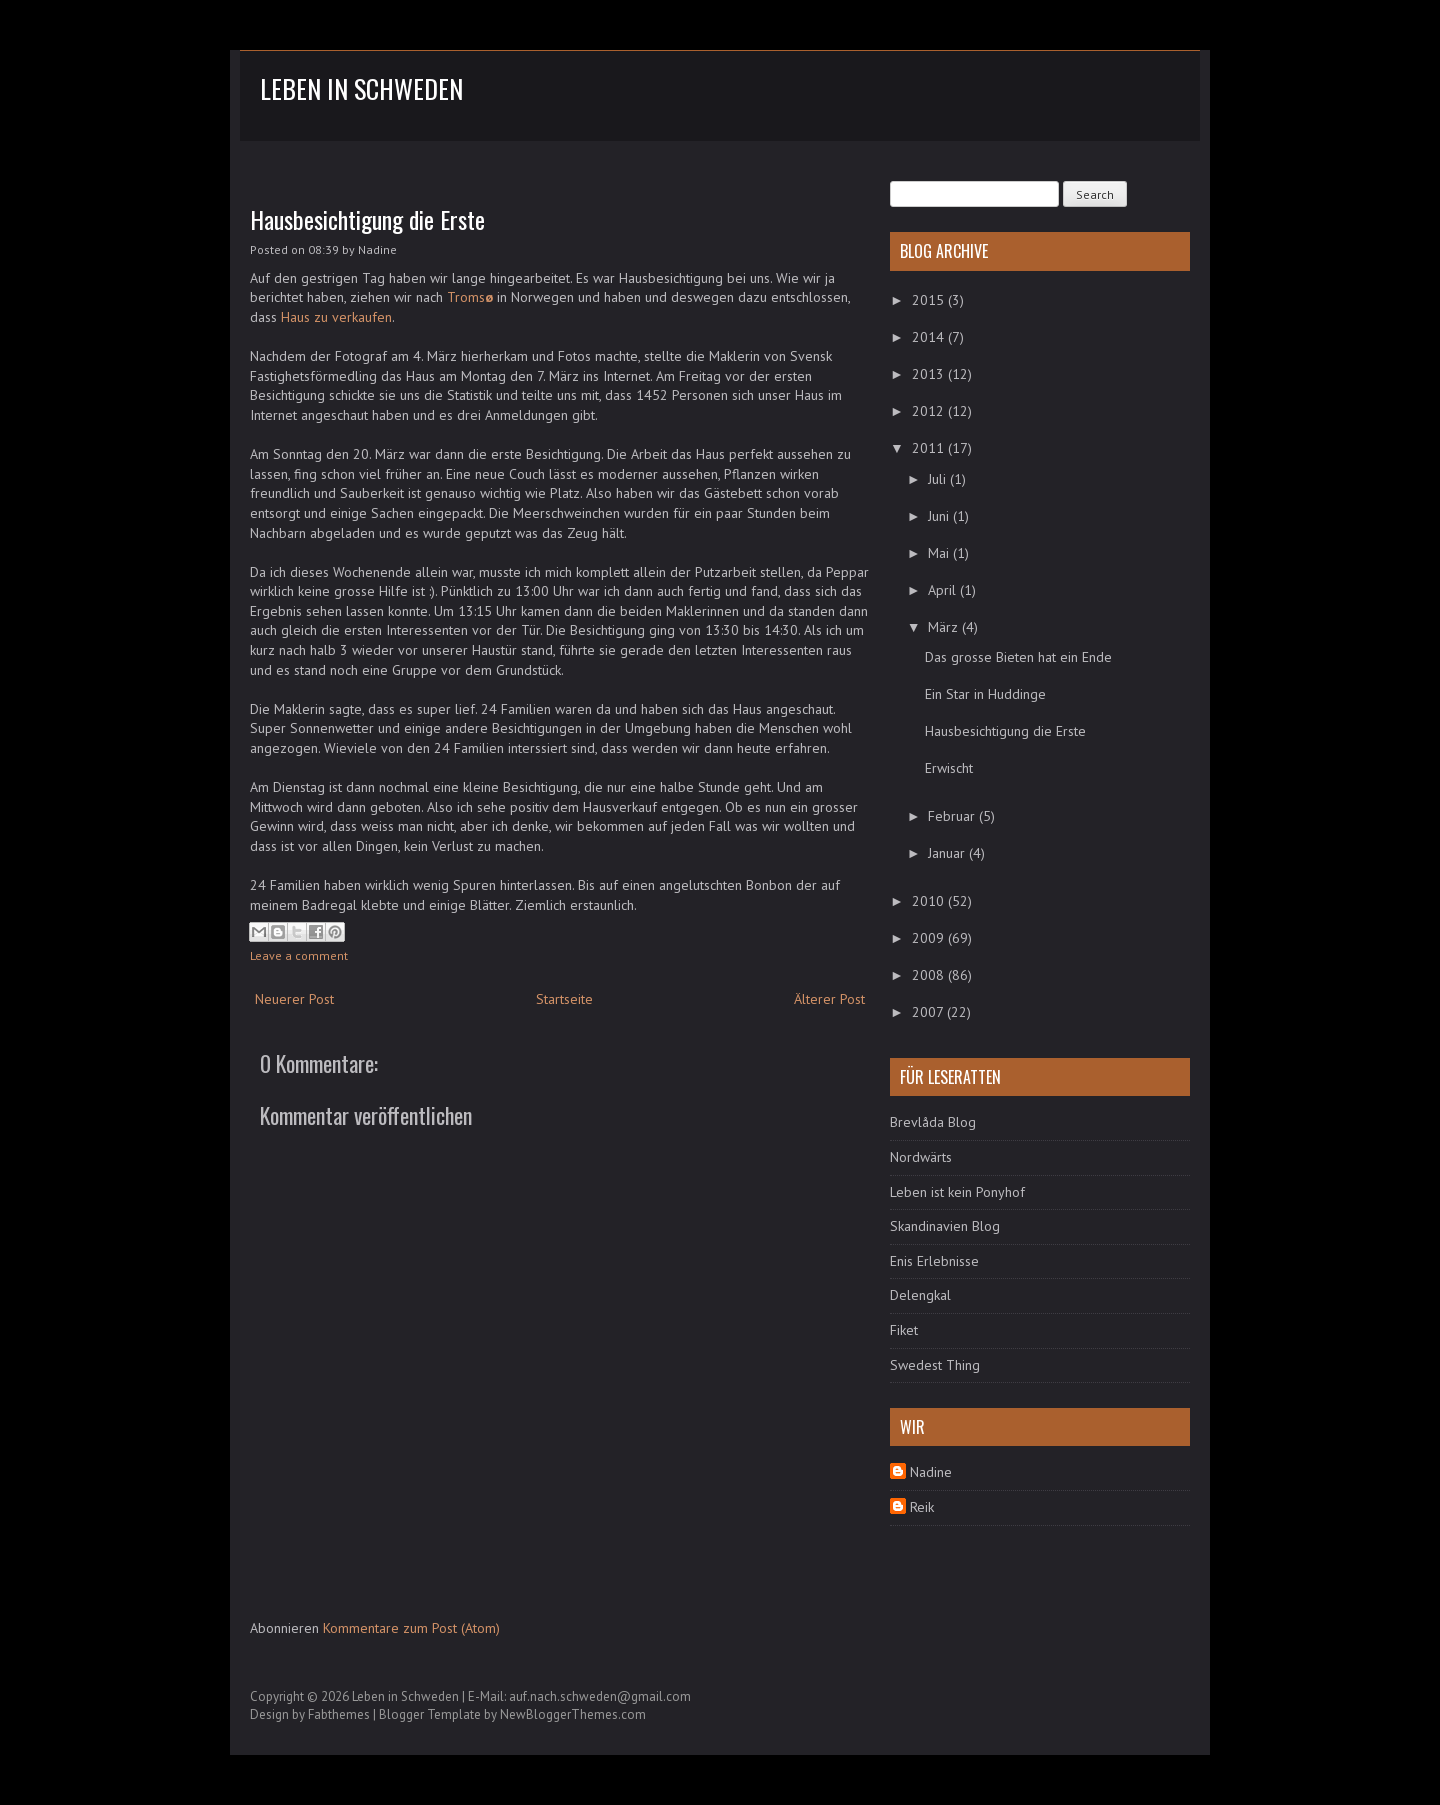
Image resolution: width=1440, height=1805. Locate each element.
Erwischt (949, 768)
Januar (948, 853)
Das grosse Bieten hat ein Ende (1018, 657)
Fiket (904, 1330)
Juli (939, 479)
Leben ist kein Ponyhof (957, 1192)
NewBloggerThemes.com (573, 1714)
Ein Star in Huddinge (985, 694)
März (945, 627)
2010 (930, 901)
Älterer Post (829, 999)
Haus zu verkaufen (336, 317)
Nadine (931, 1472)
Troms (470, 297)
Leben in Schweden (361, 88)
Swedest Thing (935, 1365)
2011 (930, 448)
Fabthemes (339, 1714)
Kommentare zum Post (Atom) (411, 1628)
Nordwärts (921, 1157)
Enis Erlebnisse (934, 1261)
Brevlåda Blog (933, 1122)
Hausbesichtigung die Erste (367, 219)
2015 (930, 300)
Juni (940, 516)
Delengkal (920, 1295)
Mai (940, 553)
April (944, 590)
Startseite (564, 999)
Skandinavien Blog (945, 1226)
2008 (930, 975)
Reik (922, 1507)
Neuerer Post (294, 999)
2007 (929, 1012)
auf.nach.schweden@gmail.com (600, 1696)
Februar (953, 816)
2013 (930, 374)
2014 (930, 337)
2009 (930, 938)
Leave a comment (299, 955)
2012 (930, 411)
